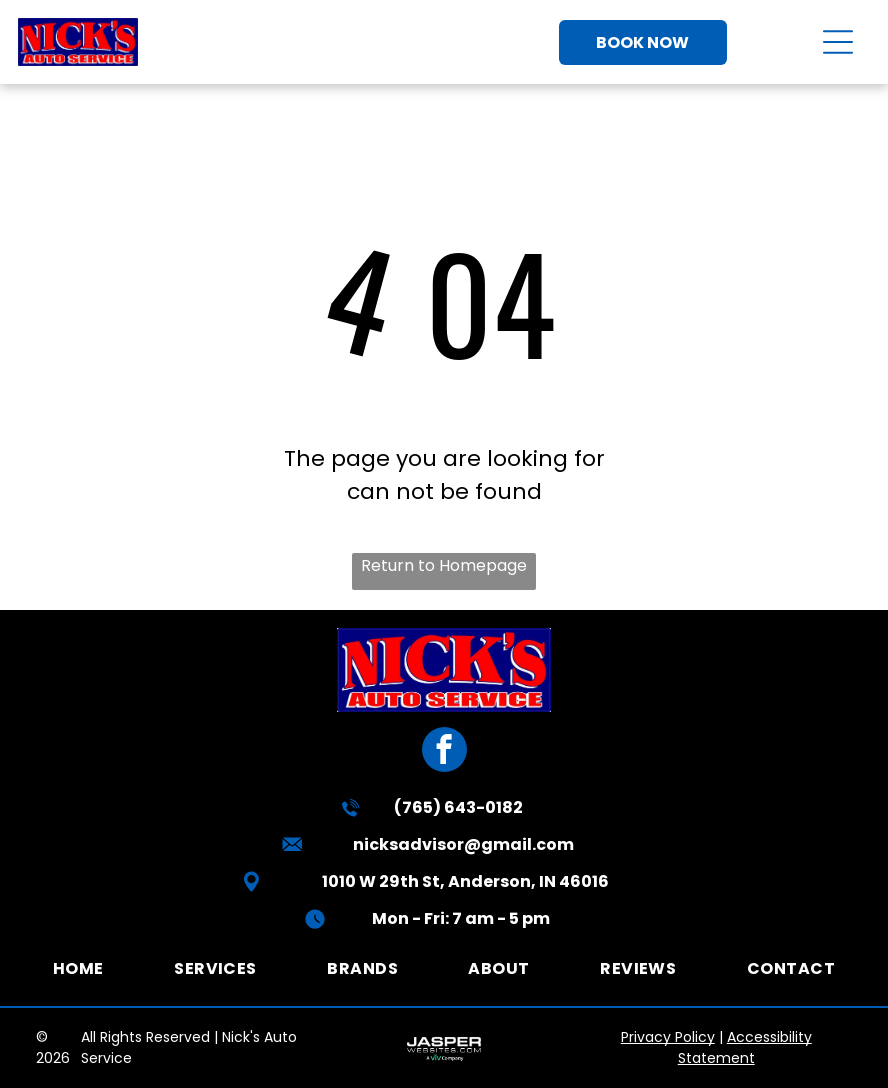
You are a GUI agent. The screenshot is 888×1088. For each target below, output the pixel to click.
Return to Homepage (444, 565)
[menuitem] (78, 968)
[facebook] (444, 752)
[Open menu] (838, 42)
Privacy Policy (668, 1037)
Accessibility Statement (745, 1047)
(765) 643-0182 (458, 807)
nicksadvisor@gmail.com (463, 844)
